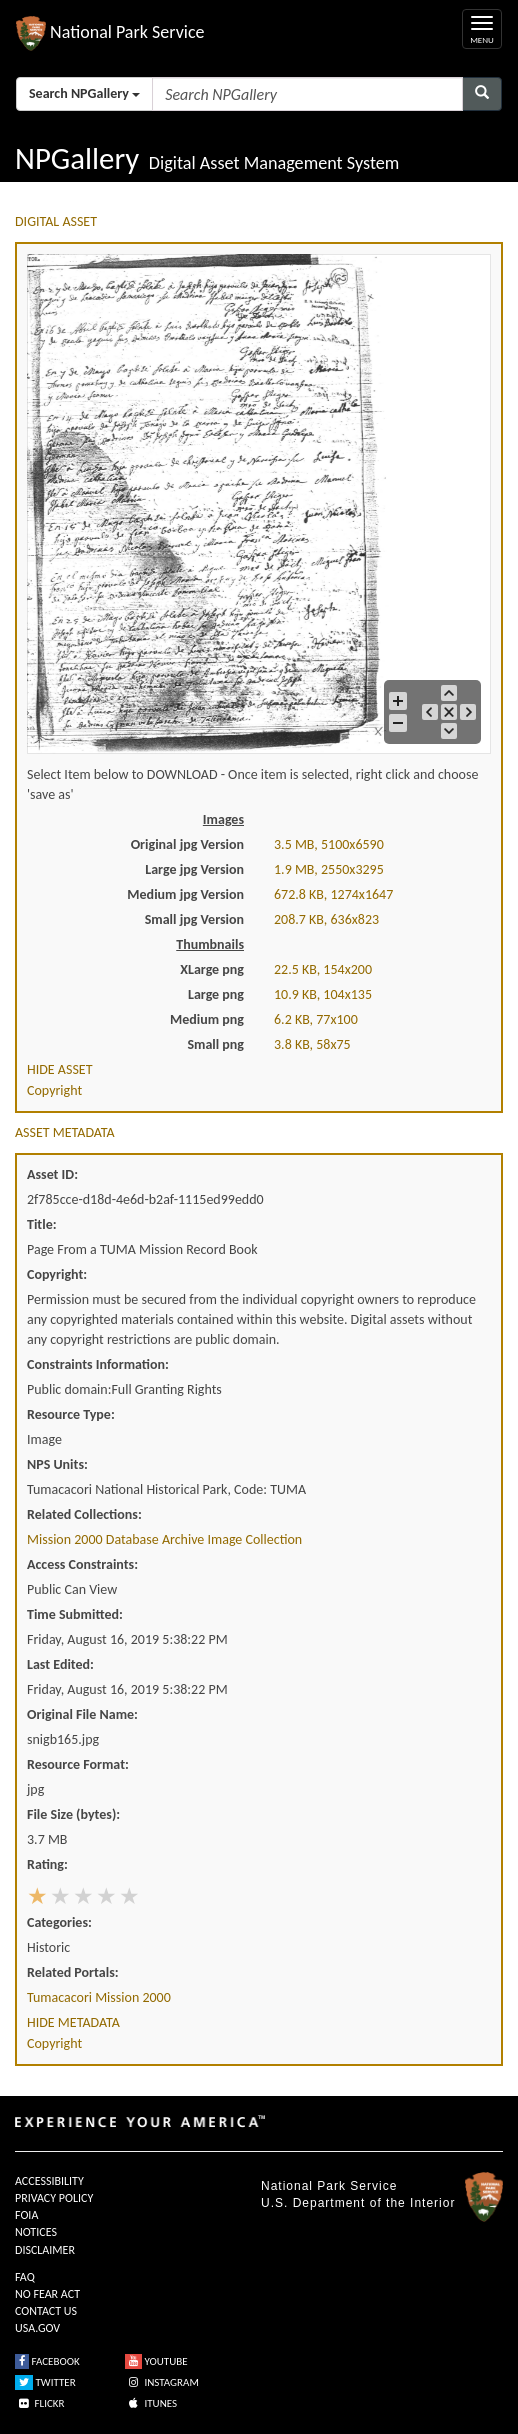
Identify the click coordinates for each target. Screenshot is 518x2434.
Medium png (207, 1019)
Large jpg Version (194, 869)
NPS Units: (57, 1464)
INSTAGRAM (162, 2382)
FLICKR (40, 2403)
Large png (216, 994)
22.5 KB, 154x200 (323, 969)
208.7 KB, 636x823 (326, 919)
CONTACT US (46, 2311)
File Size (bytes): (73, 1814)
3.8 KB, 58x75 (312, 1044)
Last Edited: (60, 1664)
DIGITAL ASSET (56, 221)
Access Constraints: (82, 1564)
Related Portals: (73, 1972)
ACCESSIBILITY (49, 2181)
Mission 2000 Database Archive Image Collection (164, 1539)
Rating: (47, 1864)
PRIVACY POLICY (54, 2198)
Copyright (54, 1090)
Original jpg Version (187, 844)
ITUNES (151, 2403)
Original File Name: (82, 1714)
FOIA (26, 2215)
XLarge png (212, 969)
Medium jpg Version (185, 894)
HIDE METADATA (73, 2022)
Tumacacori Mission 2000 (99, 1997)
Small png (215, 1044)
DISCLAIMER (45, 2250)
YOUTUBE (156, 2361)
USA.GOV (37, 2328)
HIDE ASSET (60, 1069)
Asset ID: (52, 1174)
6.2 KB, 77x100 (316, 1019)
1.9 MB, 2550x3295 (329, 869)
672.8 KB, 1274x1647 (333, 894)
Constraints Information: (98, 1364)
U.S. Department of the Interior (358, 2203)
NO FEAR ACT (47, 2294)
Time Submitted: (75, 1614)
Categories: (59, 1922)
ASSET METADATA (65, 1132)
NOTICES (36, 2232)
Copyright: (57, 1274)
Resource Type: (71, 1414)
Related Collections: (84, 1514)
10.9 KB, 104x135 (323, 994)
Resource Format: (78, 1764)
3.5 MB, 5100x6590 (329, 844)
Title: (42, 1224)
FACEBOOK (47, 2361)
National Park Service (329, 2186)
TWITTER (45, 2382)
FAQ (25, 2277)
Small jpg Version (194, 919)
